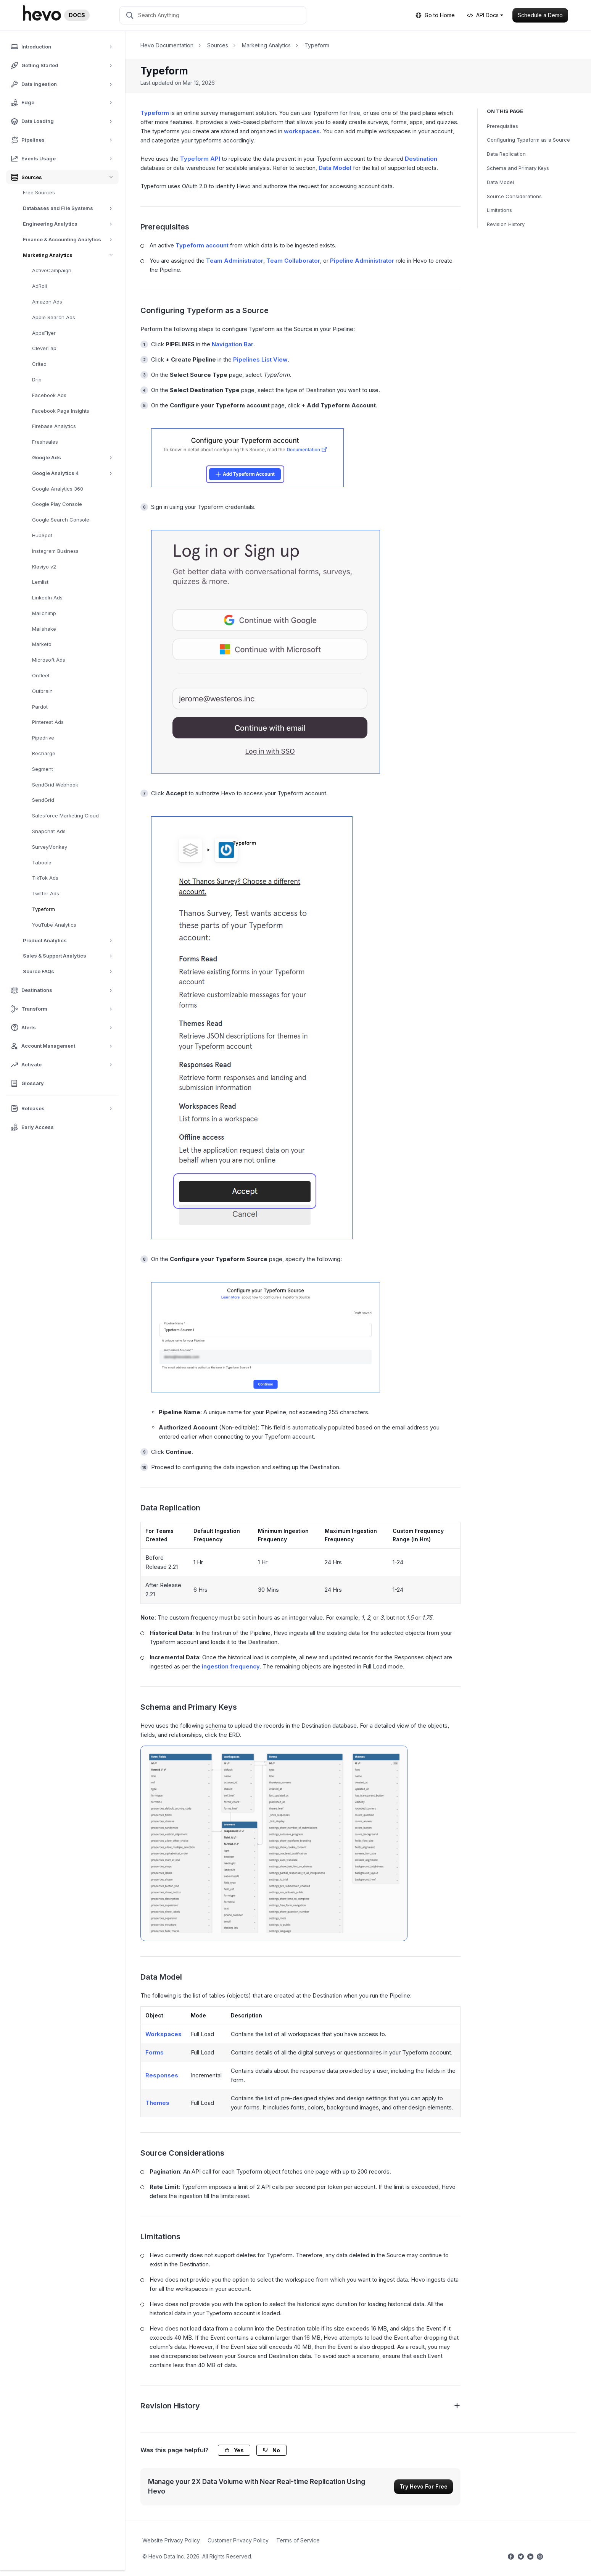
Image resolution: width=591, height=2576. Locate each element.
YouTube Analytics (54, 925)
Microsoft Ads (48, 660)
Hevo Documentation (166, 45)
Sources (217, 45)
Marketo (42, 644)
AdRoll (39, 286)
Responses (161, 2075)
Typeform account (202, 245)
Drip (37, 379)
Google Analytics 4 (75, 473)
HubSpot (42, 535)
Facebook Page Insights (60, 411)
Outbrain (42, 691)
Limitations (499, 210)
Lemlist (40, 582)
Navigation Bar (232, 344)
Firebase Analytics (54, 426)
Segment (42, 769)
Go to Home (435, 15)
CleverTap (44, 348)
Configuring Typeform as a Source (528, 140)
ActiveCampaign (51, 270)
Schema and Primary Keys (518, 168)
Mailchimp (44, 613)
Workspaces (163, 2034)
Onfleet (41, 675)
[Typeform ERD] (274, 1843)
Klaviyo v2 (44, 567)
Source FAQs (70, 971)
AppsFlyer (44, 333)
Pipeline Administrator (362, 260)
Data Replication (506, 154)
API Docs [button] (483, 15)
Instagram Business (55, 551)
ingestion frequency (231, 1666)
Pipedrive (43, 738)
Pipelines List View (260, 359)
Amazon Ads (47, 302)
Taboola (42, 862)
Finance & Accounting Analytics (70, 240)
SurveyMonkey (49, 847)
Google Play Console (57, 504)
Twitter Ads (45, 893)
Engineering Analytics (70, 224)
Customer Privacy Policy (238, 2540)
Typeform (43, 909)
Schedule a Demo (540, 15)
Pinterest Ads (48, 722)
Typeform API (200, 158)
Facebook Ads (49, 395)
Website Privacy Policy (171, 2540)
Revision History (506, 224)
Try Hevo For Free (423, 2486)
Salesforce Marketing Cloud (65, 815)
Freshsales (45, 442)
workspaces (302, 131)
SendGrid (43, 800)
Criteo (39, 364)
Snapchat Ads (49, 831)
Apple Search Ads (53, 317)
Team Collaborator (293, 260)
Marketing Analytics (71, 255)
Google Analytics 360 (57, 489)
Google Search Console (60, 520)
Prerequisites (502, 126)
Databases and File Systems (70, 208)
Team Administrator (234, 260)
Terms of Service (298, 2540)
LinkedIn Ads (47, 597)
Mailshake (44, 629)
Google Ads (75, 458)
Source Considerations (514, 196)
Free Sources (39, 192)
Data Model (500, 182)
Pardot (40, 707)
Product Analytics (70, 940)
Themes (157, 2102)
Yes (234, 2450)
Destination (421, 158)
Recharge (43, 753)
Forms (154, 2052)
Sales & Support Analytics (70, 956)
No (271, 2450)
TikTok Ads (45, 878)
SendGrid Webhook (55, 785)
